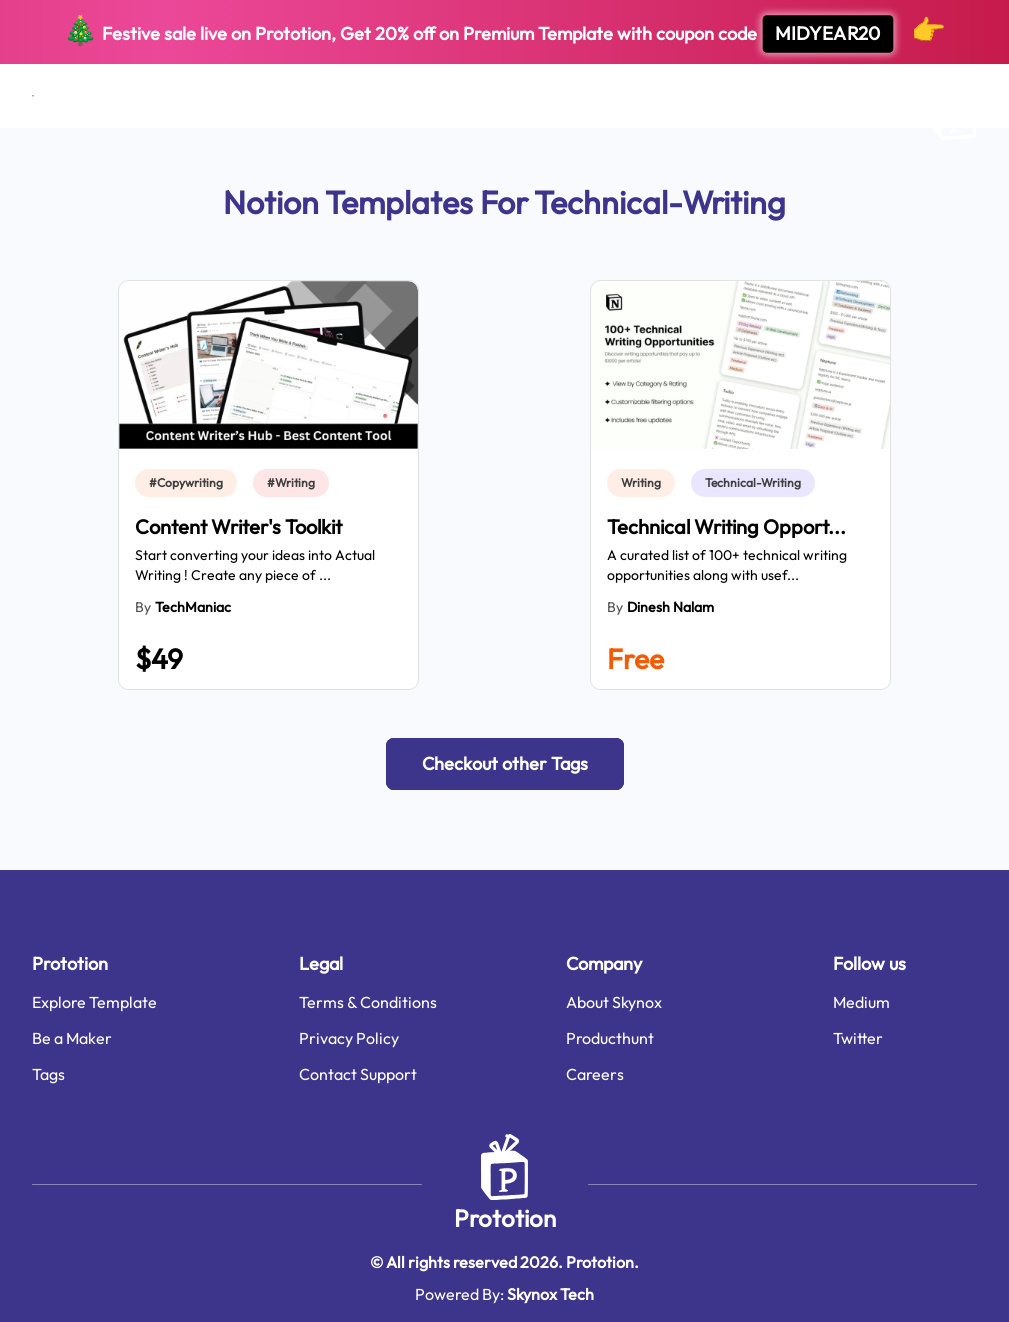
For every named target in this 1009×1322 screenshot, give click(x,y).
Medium (861, 1002)
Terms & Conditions (368, 1002)
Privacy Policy (349, 1038)
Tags (48, 1074)
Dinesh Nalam (670, 607)
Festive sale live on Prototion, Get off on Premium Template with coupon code (504, 32)
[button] (505, 764)
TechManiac (193, 607)
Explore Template (94, 1002)
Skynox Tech (550, 1294)
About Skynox (614, 1002)
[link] (190, 483)
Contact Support (358, 1074)
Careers (595, 1074)
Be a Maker (72, 1038)
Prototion (505, 1218)
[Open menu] (33, 96)
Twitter (858, 1038)
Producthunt (610, 1038)
